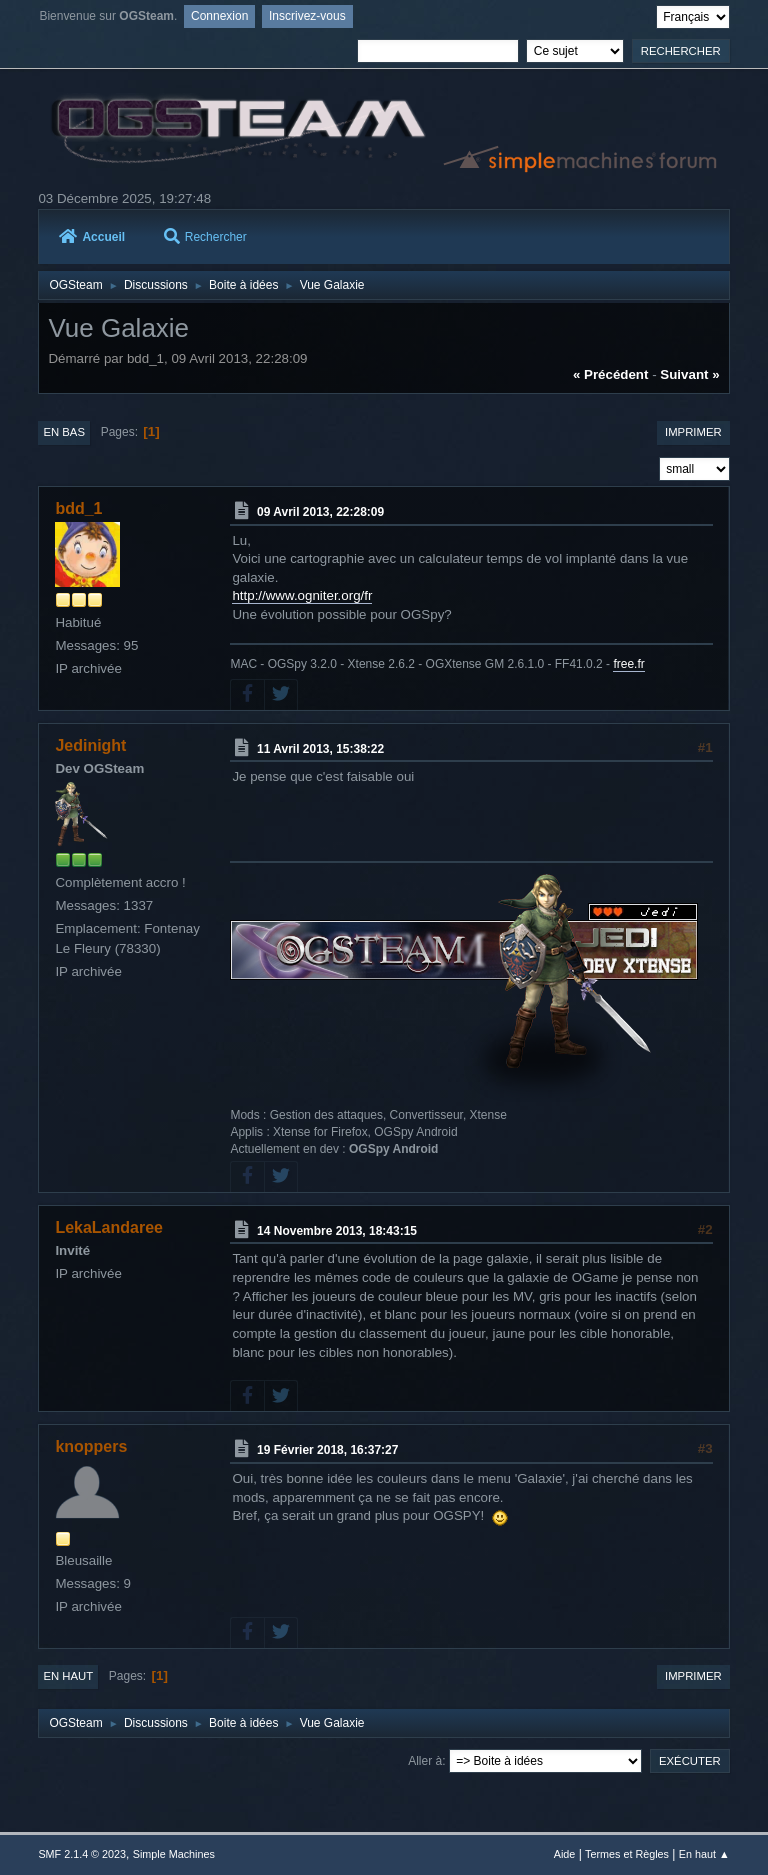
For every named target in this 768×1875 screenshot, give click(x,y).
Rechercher (205, 237)
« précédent (611, 374)
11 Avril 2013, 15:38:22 (320, 748)
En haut (68, 1676)
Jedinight (90, 745)
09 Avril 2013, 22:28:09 (320, 512)
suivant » (689, 374)
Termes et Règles (627, 1854)
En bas (64, 432)
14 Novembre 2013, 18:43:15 (337, 1230)
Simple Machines (174, 1854)
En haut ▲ (704, 1854)
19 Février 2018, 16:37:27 (327, 1450)
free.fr (628, 664)
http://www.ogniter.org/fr (302, 595)
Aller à (425, 1761)
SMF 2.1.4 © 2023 (82, 1854)
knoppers (91, 1446)
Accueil (92, 237)
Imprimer (693, 432)
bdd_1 (78, 508)
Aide (565, 1854)
